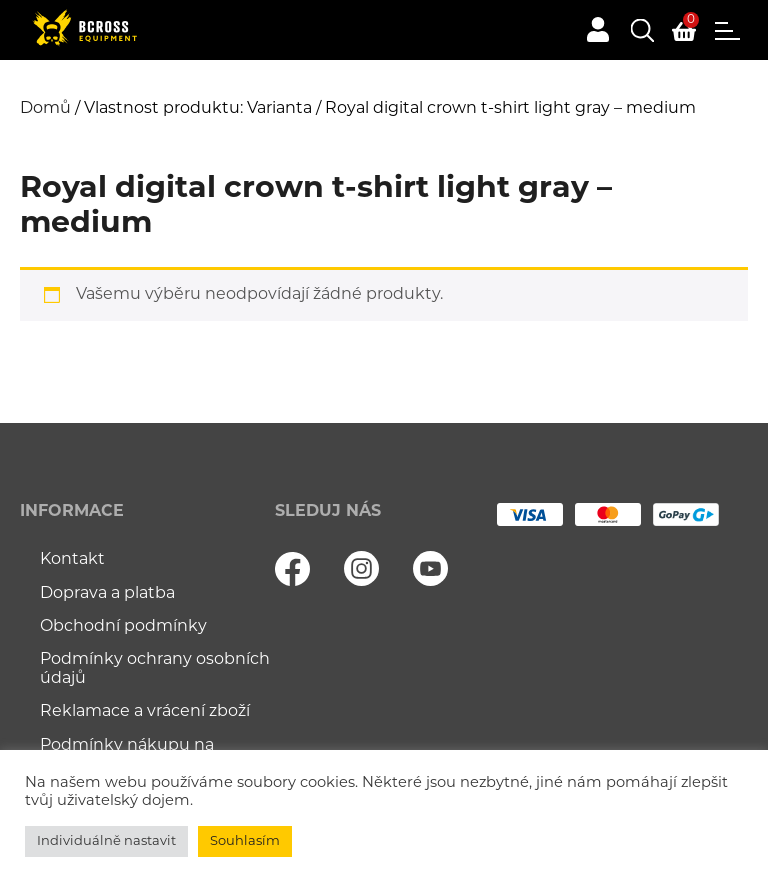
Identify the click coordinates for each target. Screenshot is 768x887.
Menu (727, 31)
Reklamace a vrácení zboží (145, 712)
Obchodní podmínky (123, 627)
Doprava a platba (107, 594)
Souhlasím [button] (245, 841)
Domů (45, 109)
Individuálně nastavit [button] (106, 841)
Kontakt (72, 560)
